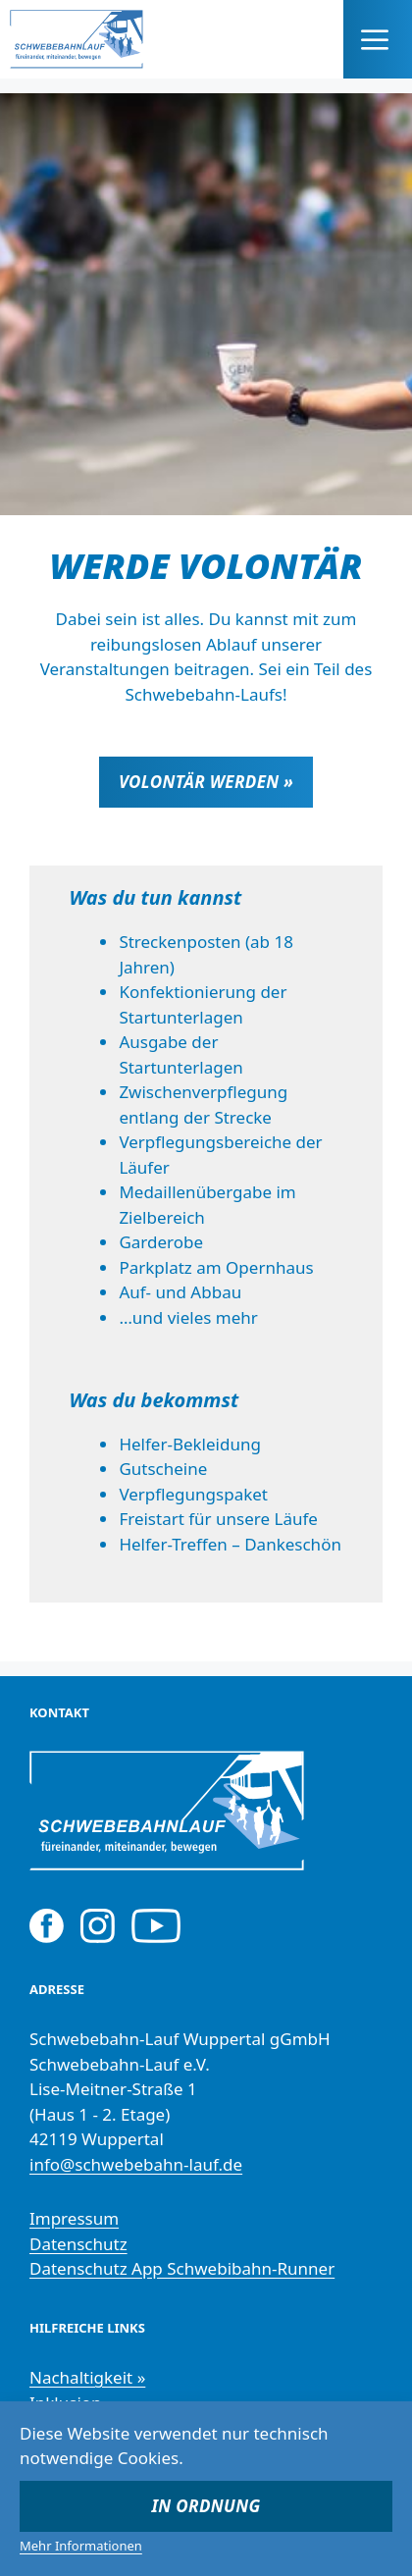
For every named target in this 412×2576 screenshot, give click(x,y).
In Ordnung (206, 2506)
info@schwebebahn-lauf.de (135, 2164)
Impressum (74, 2218)
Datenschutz (78, 2244)
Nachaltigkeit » (87, 2377)
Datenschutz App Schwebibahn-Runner (182, 2268)
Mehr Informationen (81, 2545)
